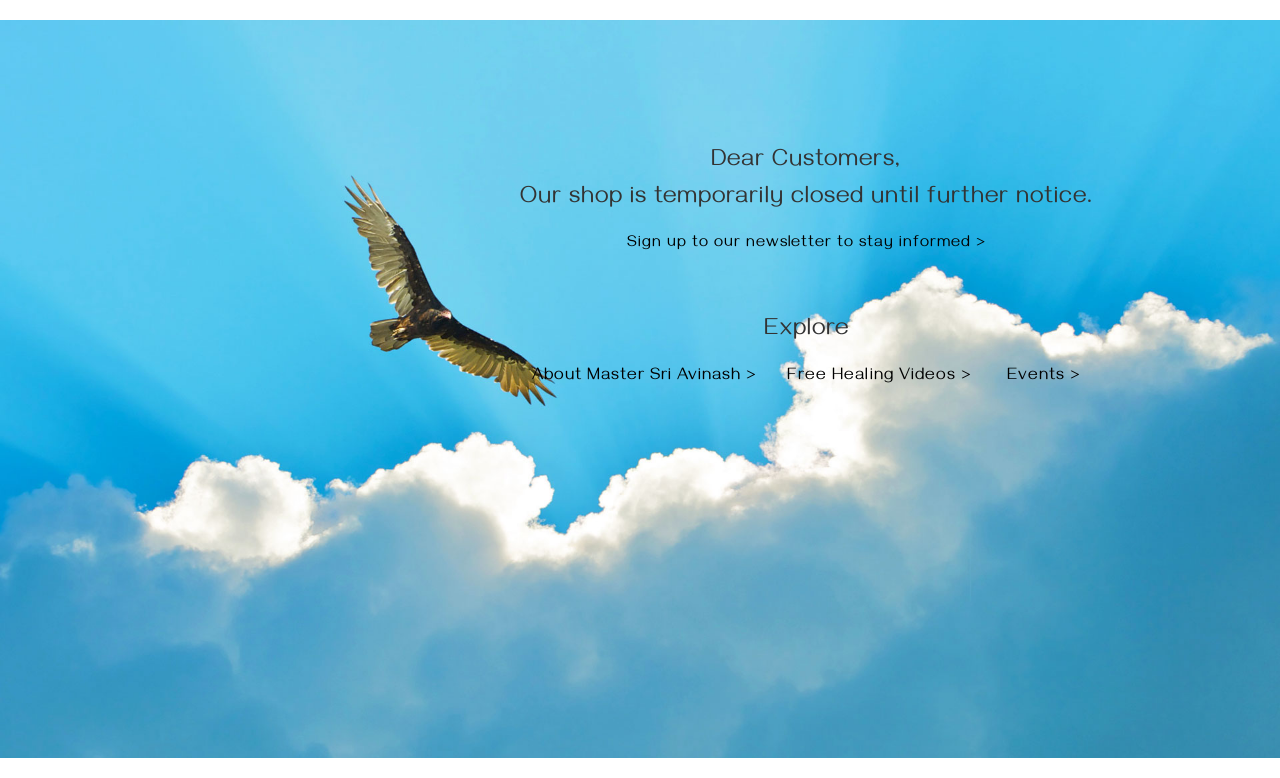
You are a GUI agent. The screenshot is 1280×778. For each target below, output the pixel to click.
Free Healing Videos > (879, 377)
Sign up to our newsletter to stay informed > (806, 244)
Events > (1044, 377)
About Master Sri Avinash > (647, 377)
